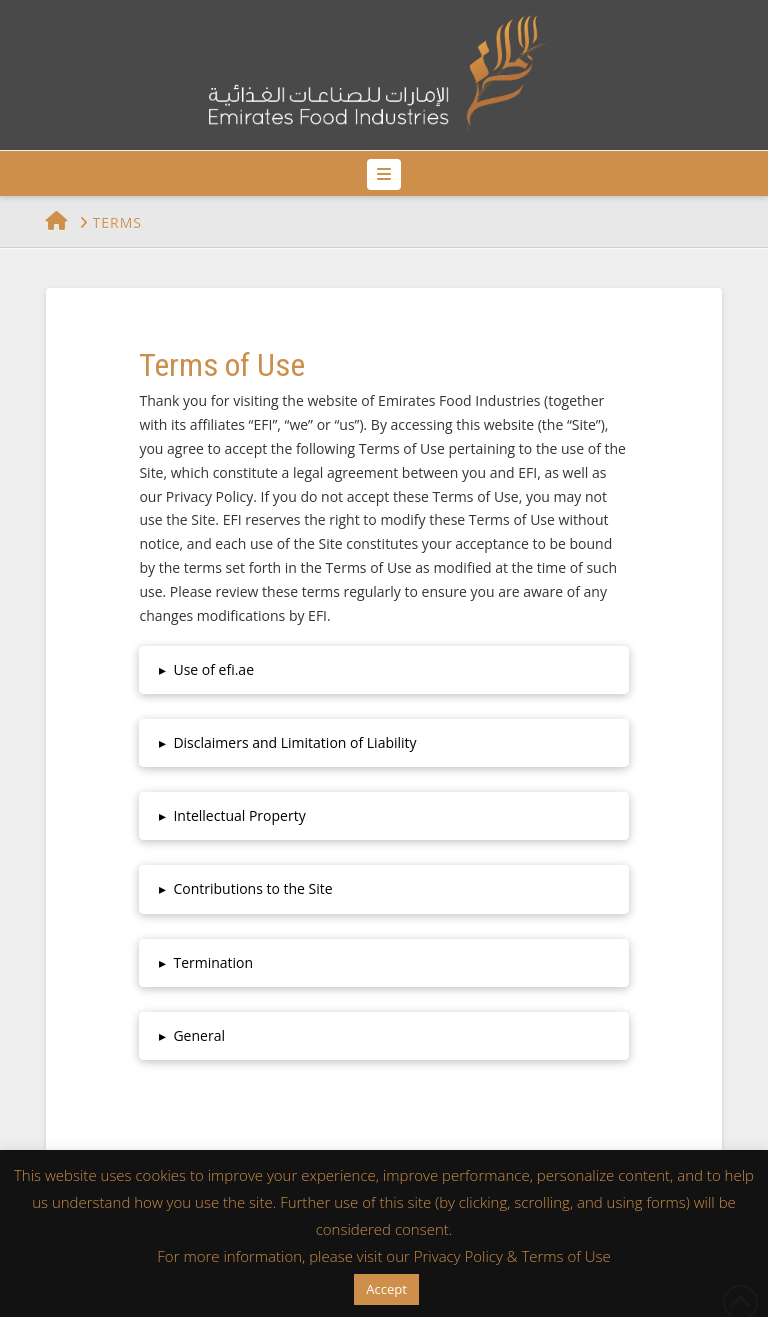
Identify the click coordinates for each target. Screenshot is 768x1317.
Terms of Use (565, 1256)
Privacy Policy (458, 1256)
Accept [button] (386, 1289)
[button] (384, 174)
